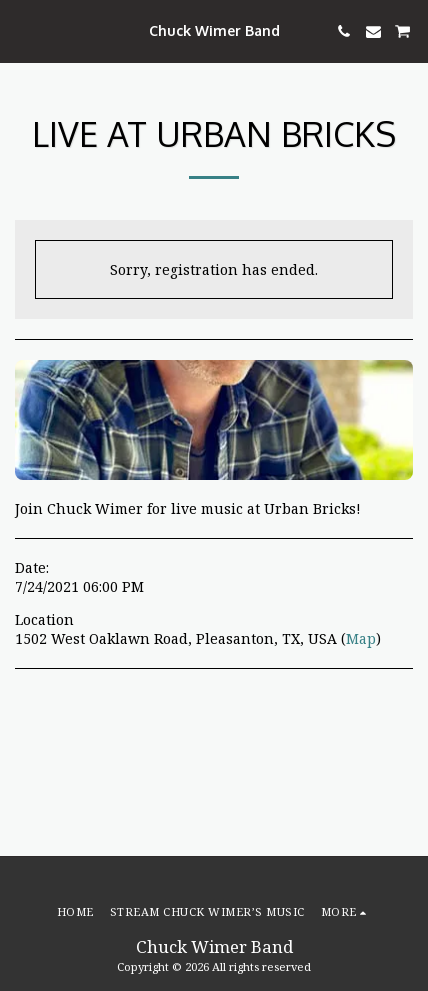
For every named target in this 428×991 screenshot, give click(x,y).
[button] (22, 30)
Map (361, 638)
